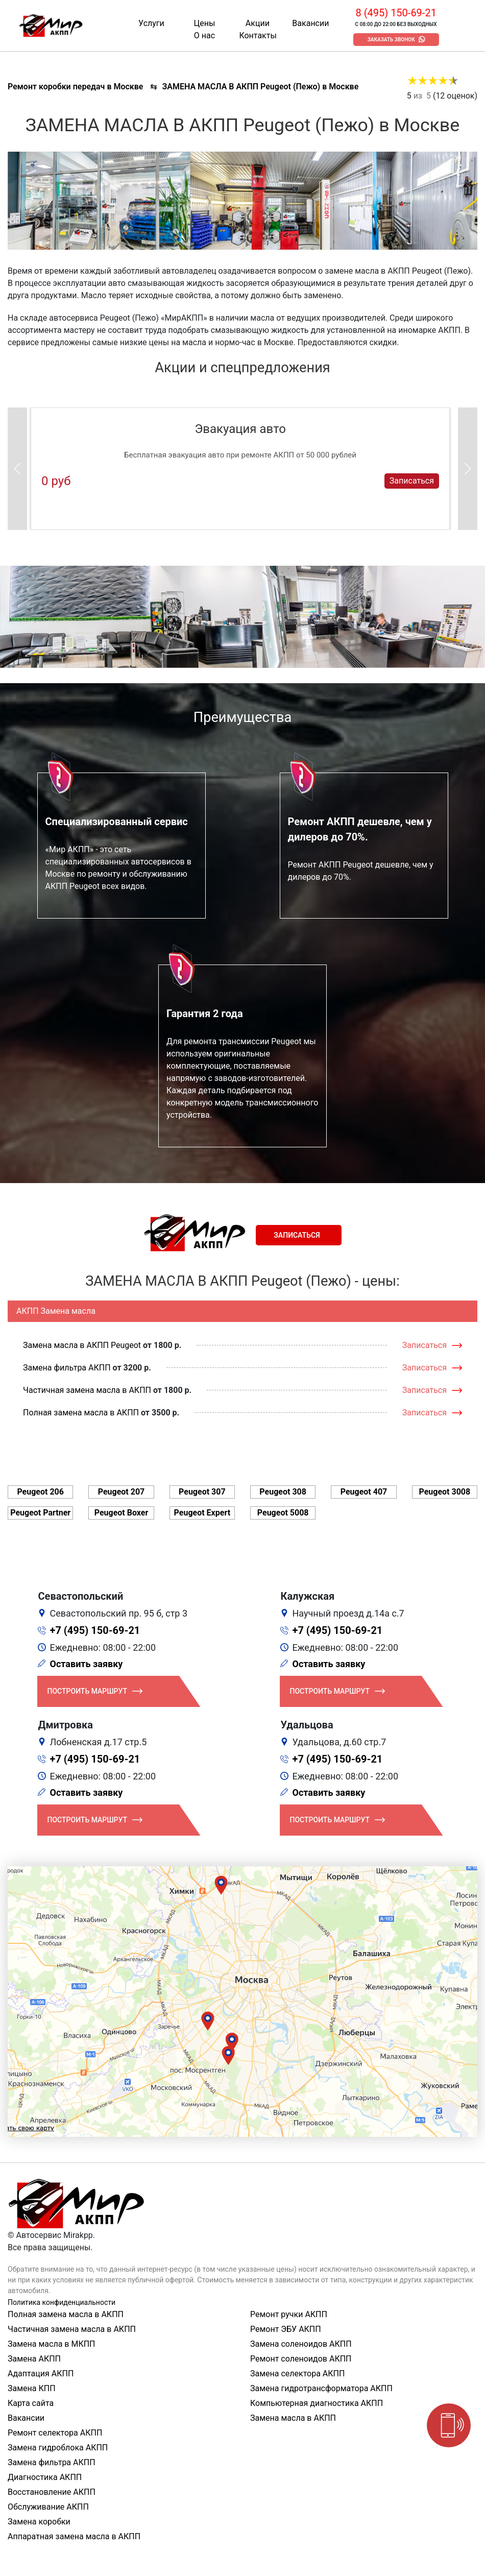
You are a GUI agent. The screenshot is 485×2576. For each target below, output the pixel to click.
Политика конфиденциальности (61, 2302)
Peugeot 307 (202, 1492)
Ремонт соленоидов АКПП (301, 2359)
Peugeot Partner (40, 1513)
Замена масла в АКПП (293, 2418)
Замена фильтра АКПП (67, 1368)
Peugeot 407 (364, 1492)
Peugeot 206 (40, 1492)
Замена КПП (32, 2388)
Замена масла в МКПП (51, 2344)
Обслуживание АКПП (48, 2507)
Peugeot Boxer (121, 1513)
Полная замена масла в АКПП (81, 1412)
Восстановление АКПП (51, 2492)
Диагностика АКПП (45, 2477)
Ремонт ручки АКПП (288, 2314)
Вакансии (310, 23)
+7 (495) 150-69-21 (95, 1630)
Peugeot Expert (202, 1513)
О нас (204, 35)
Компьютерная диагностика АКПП (316, 2403)
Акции (258, 23)
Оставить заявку (86, 1663)
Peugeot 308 (282, 1492)
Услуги (151, 23)
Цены (204, 23)
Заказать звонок (391, 39)
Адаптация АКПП (41, 2373)
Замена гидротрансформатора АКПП (321, 2388)
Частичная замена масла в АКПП (87, 1390)
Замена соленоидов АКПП (301, 2344)
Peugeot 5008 (283, 1513)
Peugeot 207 (121, 1492)
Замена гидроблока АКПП (58, 2447)
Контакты (257, 35)
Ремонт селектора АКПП (55, 2433)
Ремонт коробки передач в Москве (75, 86)
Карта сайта (31, 2403)
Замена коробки (39, 2521)
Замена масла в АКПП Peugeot (82, 1345)
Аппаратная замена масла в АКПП (74, 2536)
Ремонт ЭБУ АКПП (285, 2329)
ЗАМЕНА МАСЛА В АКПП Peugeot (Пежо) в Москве (260, 86)
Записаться (412, 481)
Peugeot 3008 (444, 1492)
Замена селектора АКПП (297, 2373)
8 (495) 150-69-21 (395, 13)
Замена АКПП (34, 2359)
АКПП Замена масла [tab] (55, 1311)
